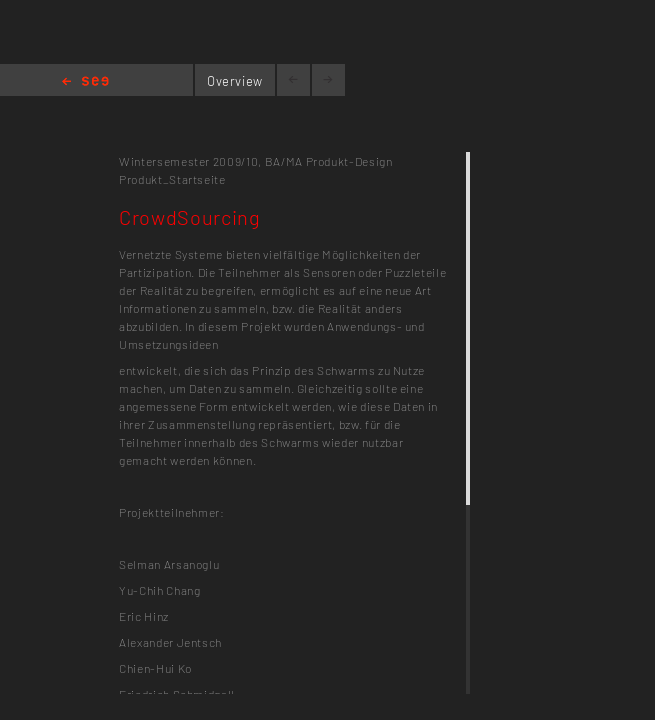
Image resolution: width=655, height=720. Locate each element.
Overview (235, 81)
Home (85, 82)
